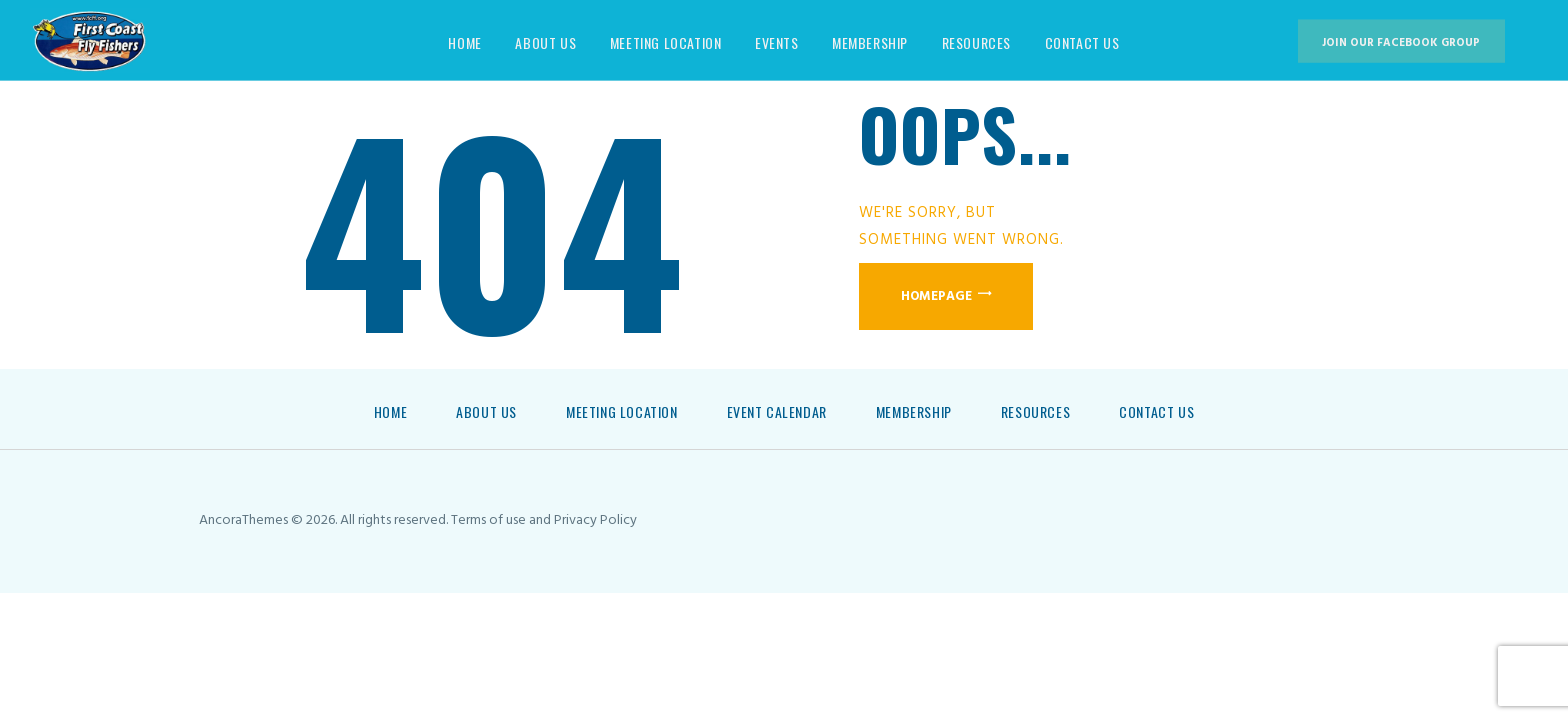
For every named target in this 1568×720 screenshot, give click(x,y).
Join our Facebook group (1401, 43)
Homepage (936, 296)
